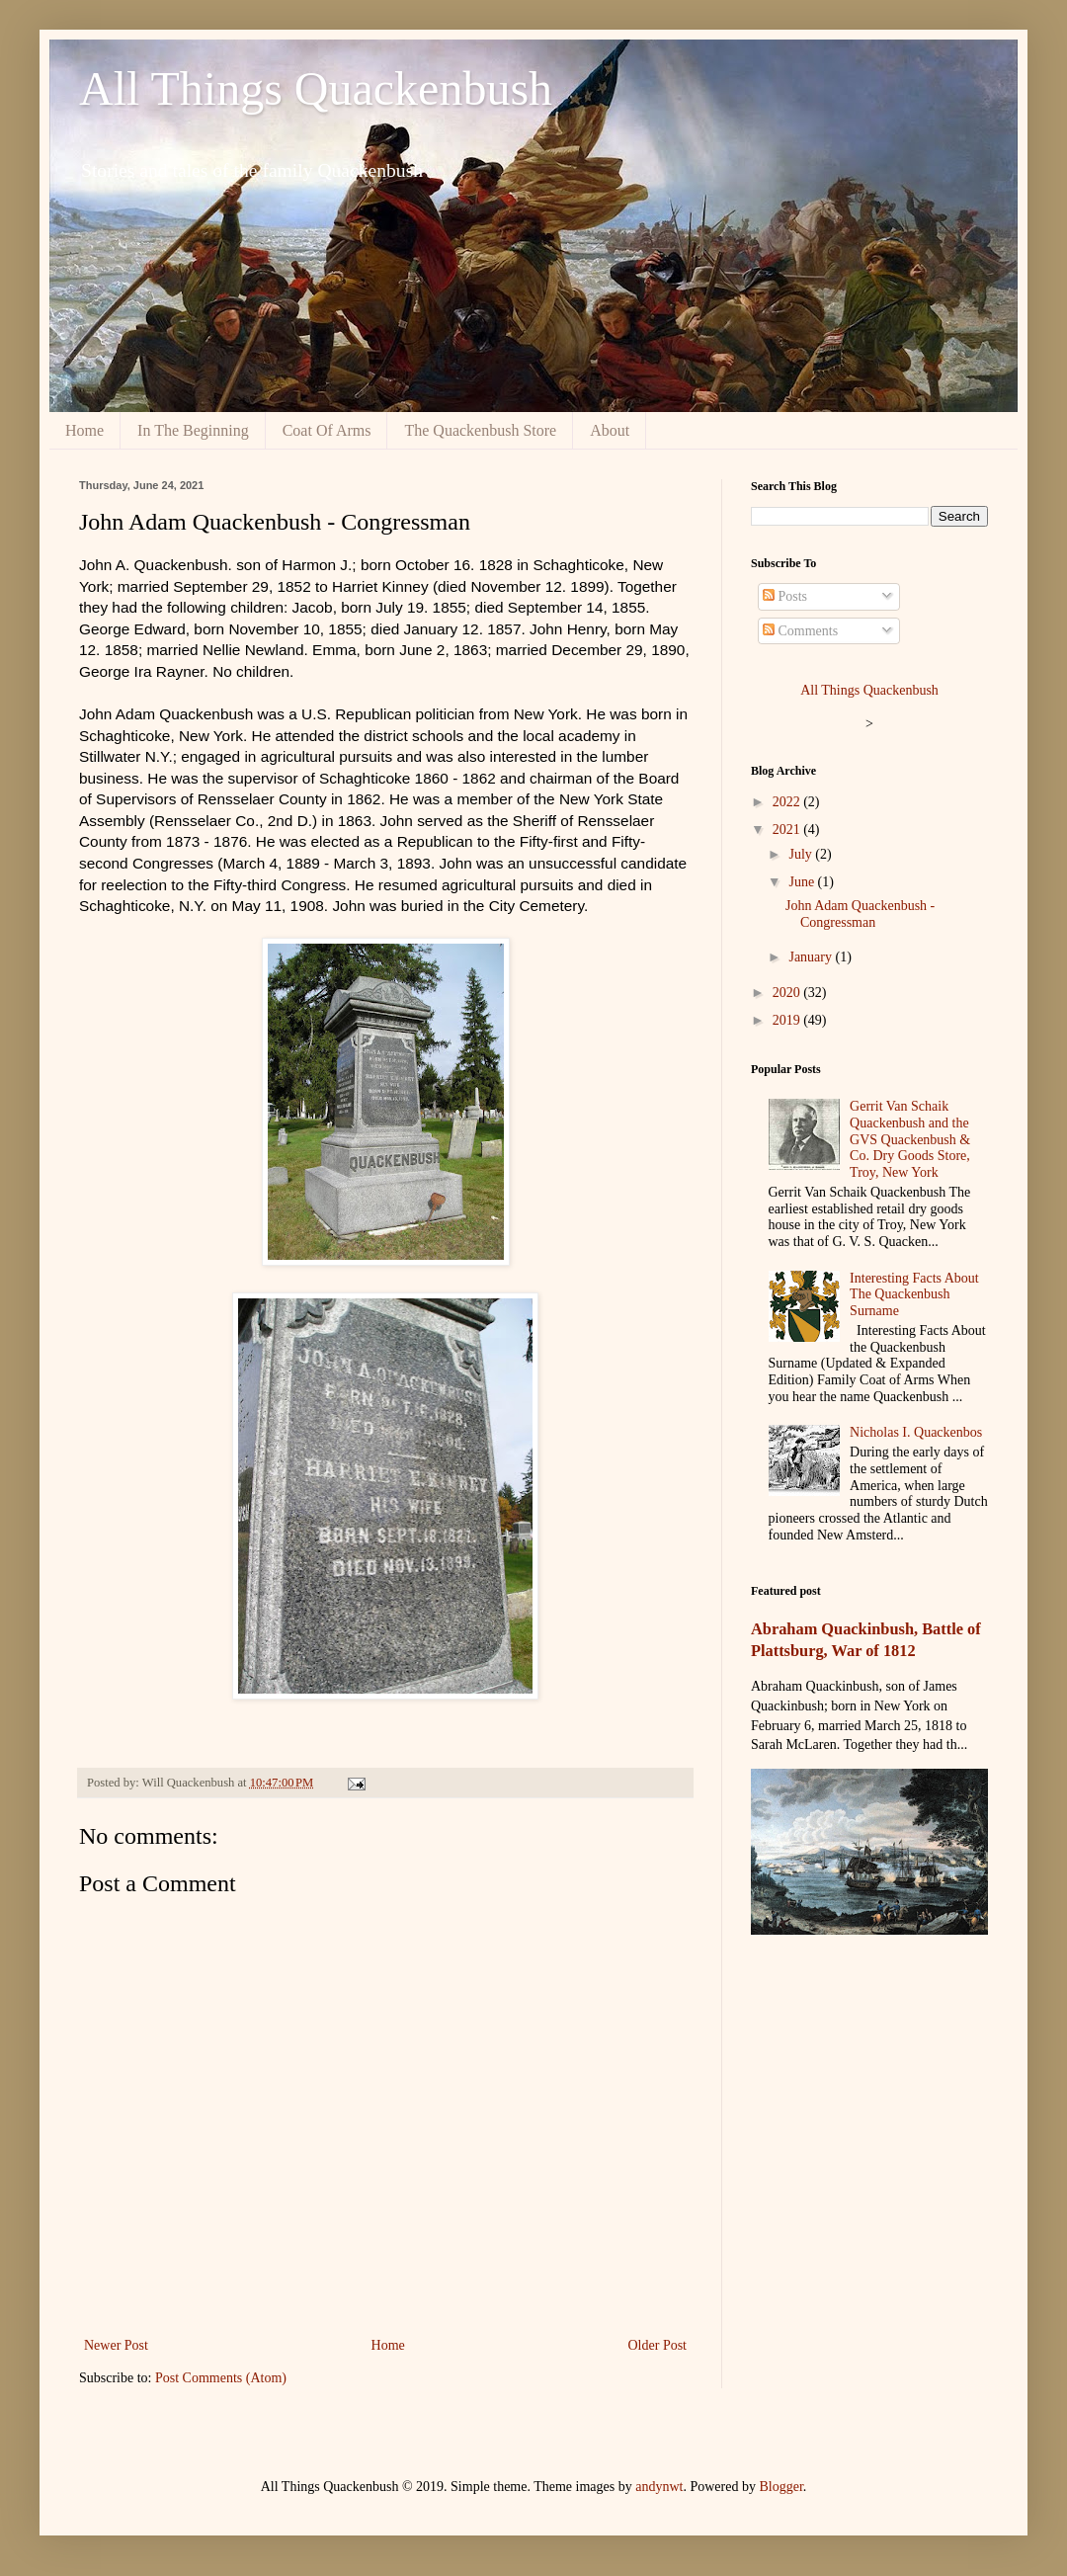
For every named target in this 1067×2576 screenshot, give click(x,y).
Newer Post (116, 2345)
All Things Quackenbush (315, 88)
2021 (788, 829)
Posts (785, 596)
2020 (788, 992)
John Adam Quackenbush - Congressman (860, 914)
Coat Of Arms (327, 430)
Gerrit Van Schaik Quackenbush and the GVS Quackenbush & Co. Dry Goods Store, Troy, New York (910, 1139)
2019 (788, 1020)
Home (84, 430)
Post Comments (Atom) (221, 2377)
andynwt (659, 2486)
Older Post (658, 2345)
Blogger (780, 2486)
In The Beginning (193, 430)
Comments (800, 630)
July (801, 854)
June (802, 881)
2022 (788, 801)
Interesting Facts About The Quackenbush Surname (914, 1295)
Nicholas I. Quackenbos (916, 1432)
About (609, 430)
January (811, 957)
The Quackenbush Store (480, 430)
